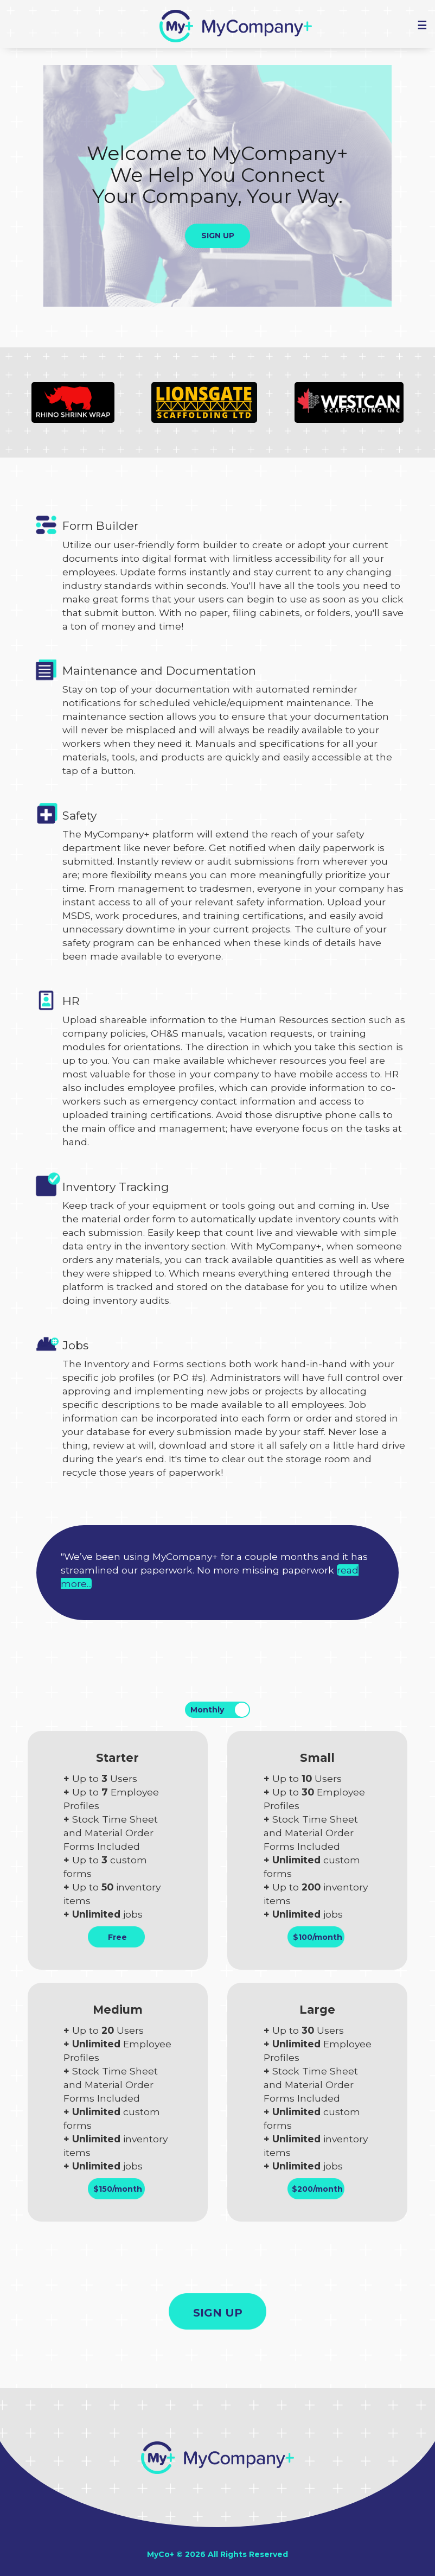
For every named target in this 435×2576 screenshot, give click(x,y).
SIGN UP (217, 235)
